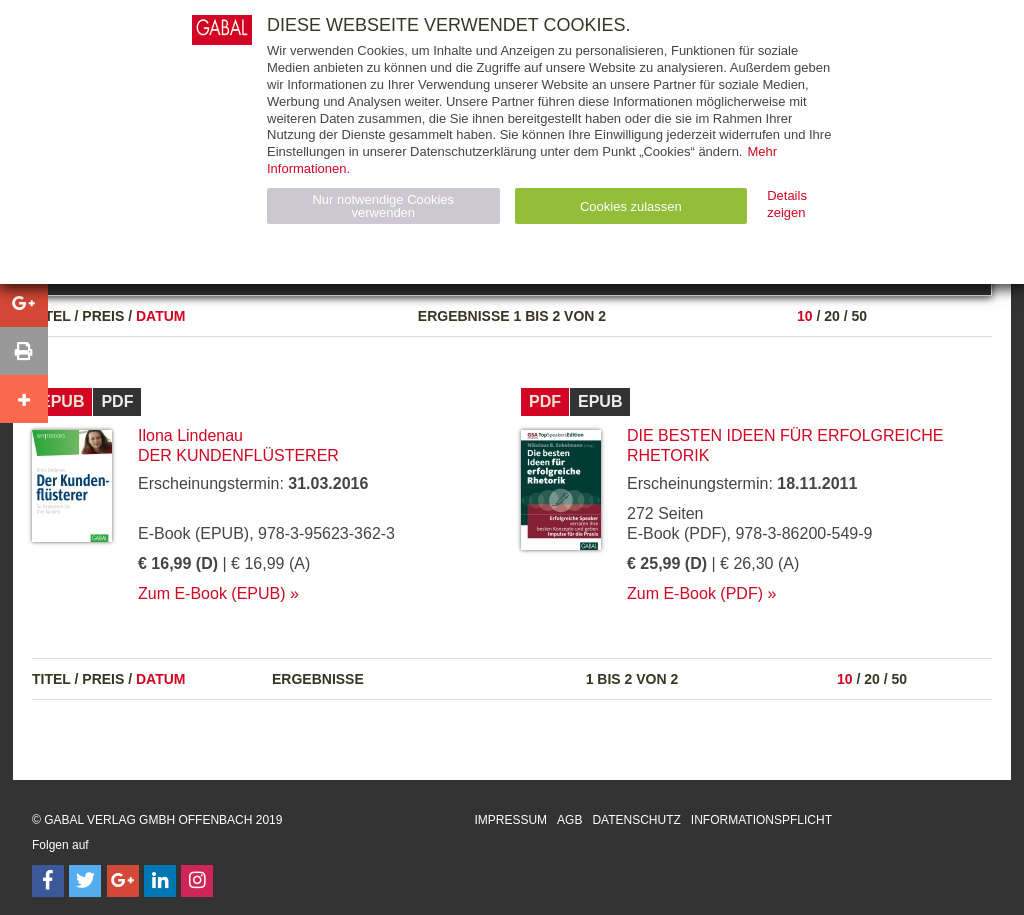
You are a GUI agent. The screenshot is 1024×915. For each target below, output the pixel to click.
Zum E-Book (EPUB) (212, 593)
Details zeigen (787, 204)
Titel (51, 316)
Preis (103, 316)
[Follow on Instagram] (197, 881)
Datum (161, 316)
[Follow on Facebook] (48, 881)
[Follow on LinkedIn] (160, 881)
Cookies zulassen (631, 206)
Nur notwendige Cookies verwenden (383, 206)
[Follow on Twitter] (85, 881)
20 (832, 316)
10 (805, 316)
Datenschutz (636, 820)
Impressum (510, 820)
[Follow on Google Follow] (123, 881)
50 (859, 316)
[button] (24, 303)
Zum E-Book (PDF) (695, 593)
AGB (569, 820)
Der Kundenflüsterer (238, 455)
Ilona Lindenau (190, 435)
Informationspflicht (761, 820)
